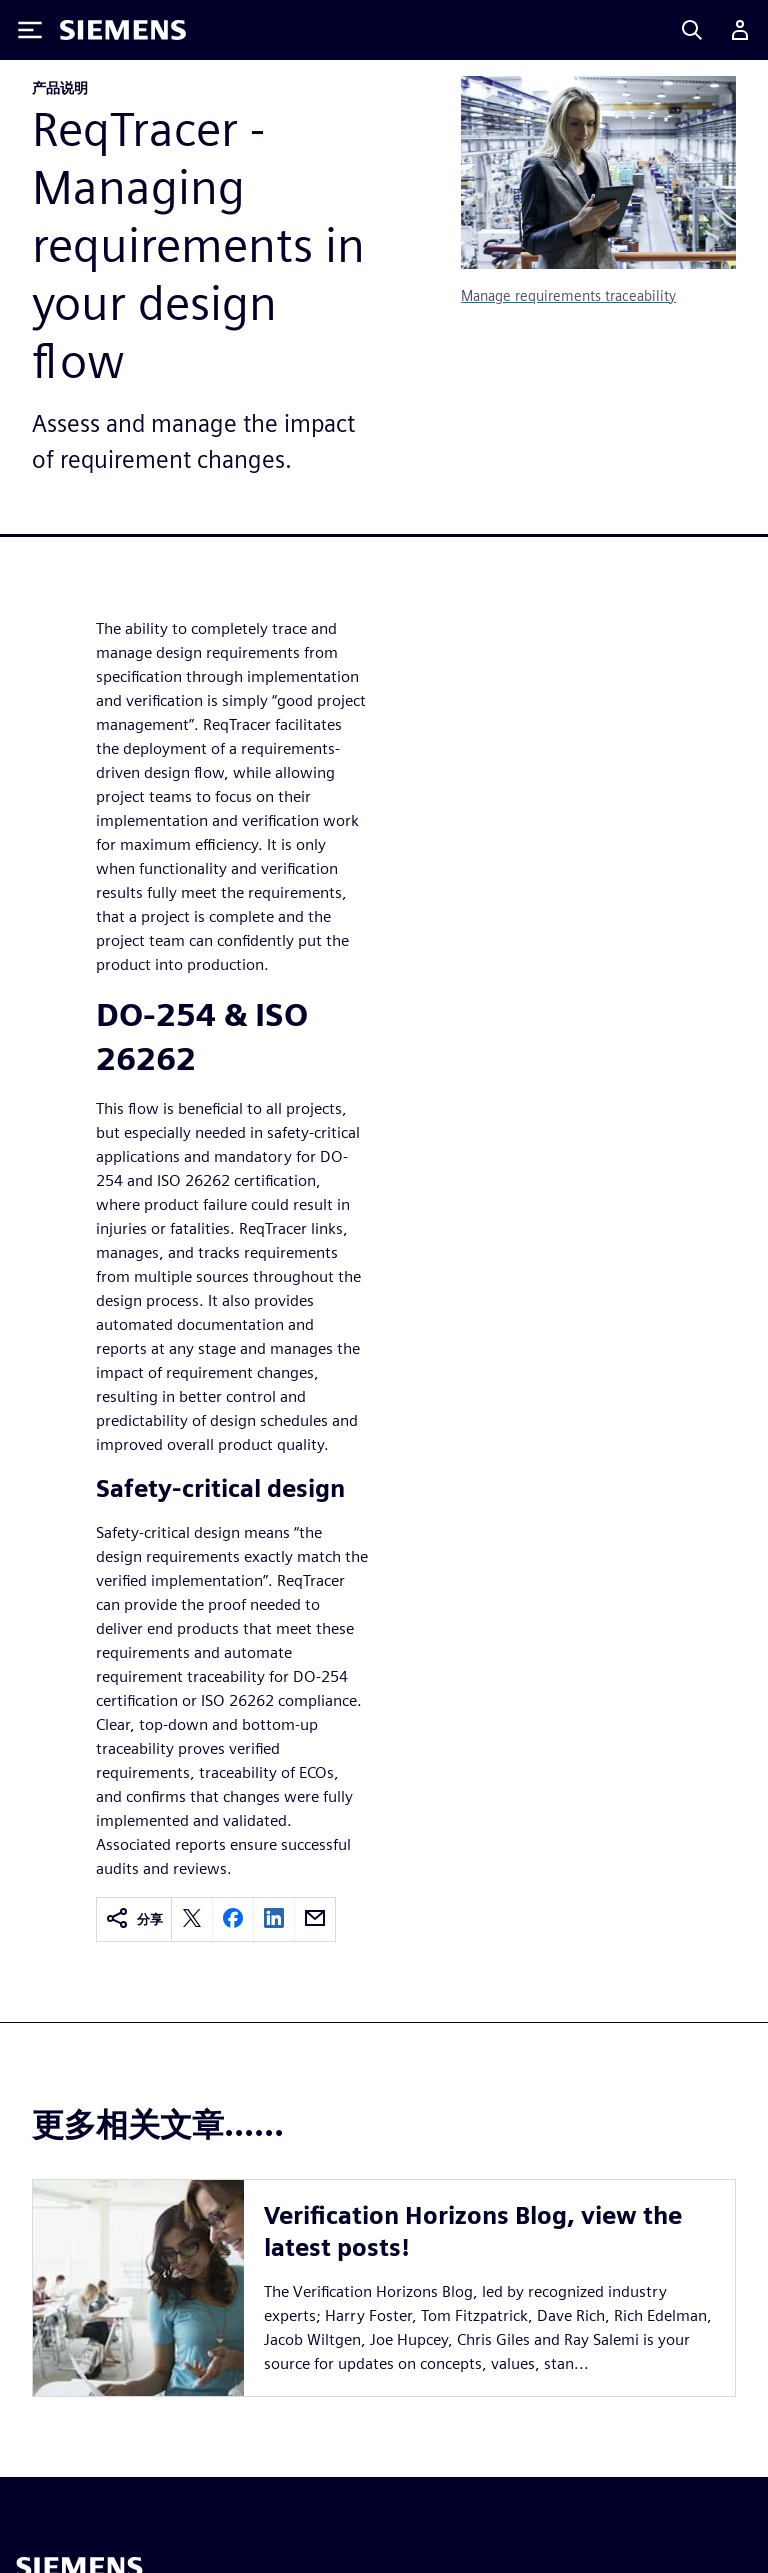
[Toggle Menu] (30, 30)
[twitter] (192, 1919)
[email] (315, 1919)
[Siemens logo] (123, 30)
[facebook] (233, 1919)
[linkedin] (274, 1919)
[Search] (692, 30)
